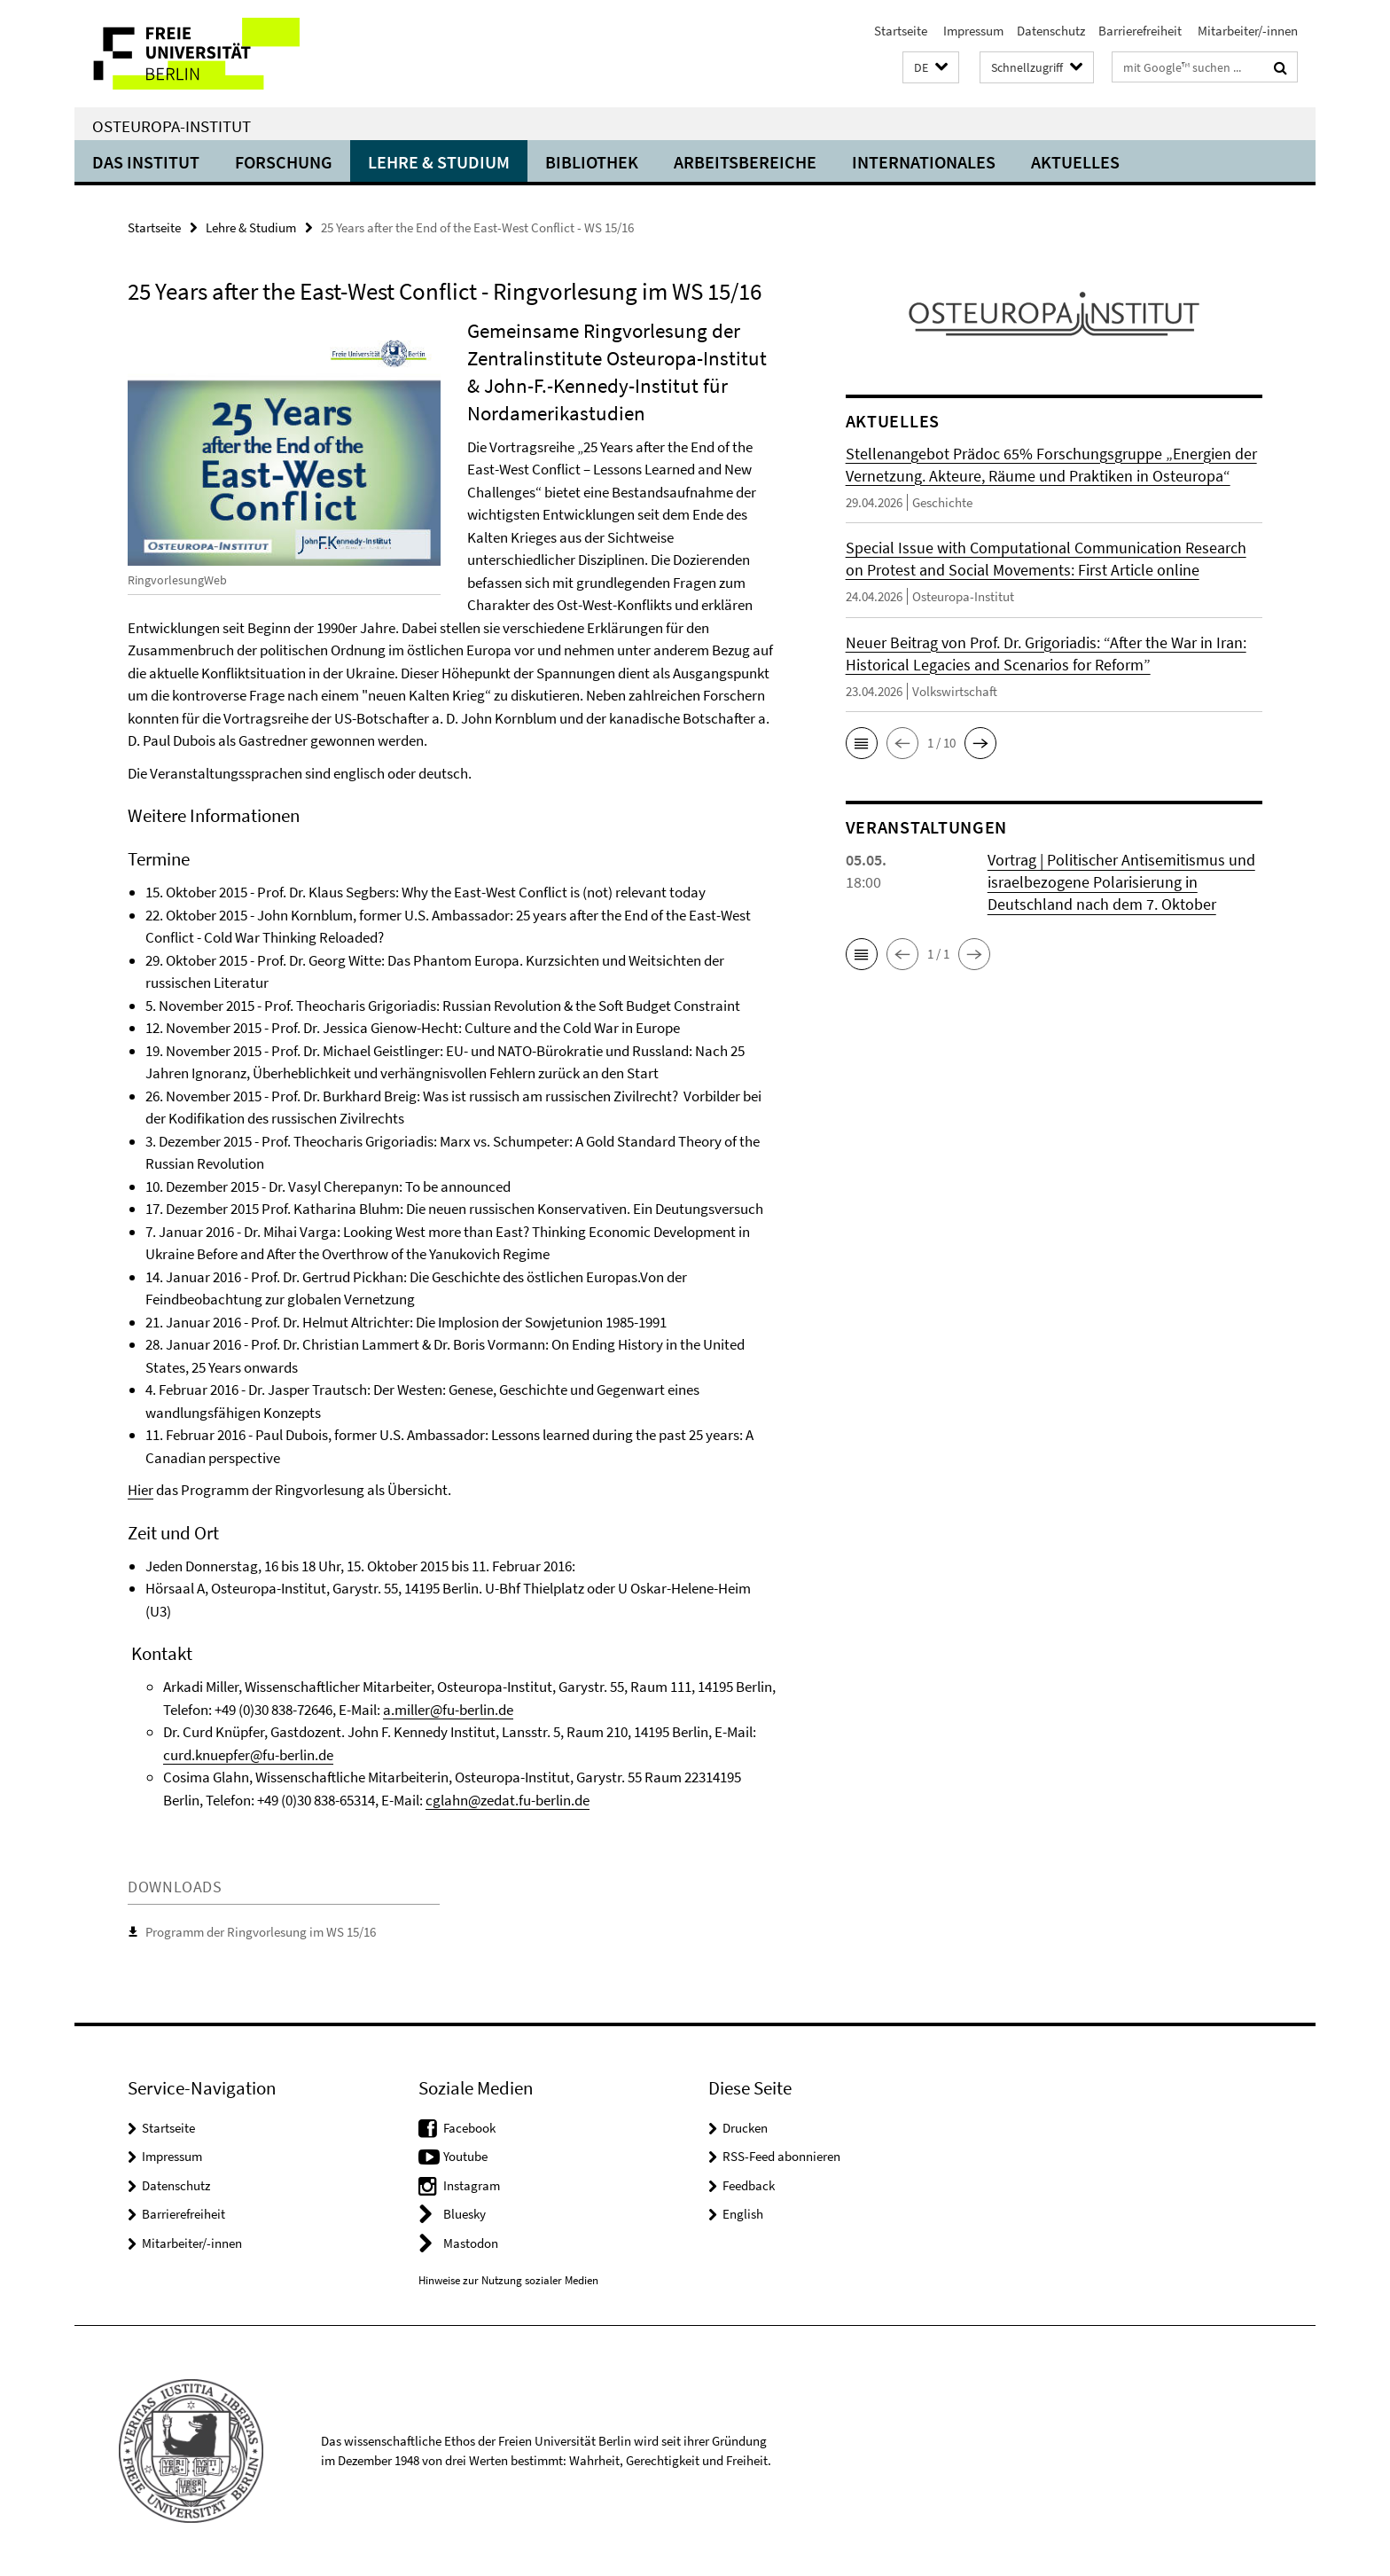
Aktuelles (1075, 162)
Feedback (748, 2185)
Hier (140, 1489)
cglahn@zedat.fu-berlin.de (508, 1800)
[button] (930, 67)
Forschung (283, 162)
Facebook (469, 2127)
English (742, 2213)
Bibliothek (591, 162)
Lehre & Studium (439, 162)
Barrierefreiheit (1140, 30)
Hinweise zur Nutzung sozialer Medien (508, 2280)
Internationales (924, 162)
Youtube (465, 2156)
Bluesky (464, 2213)
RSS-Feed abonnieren (781, 2156)
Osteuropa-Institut (171, 126)
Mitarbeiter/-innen (1246, 30)
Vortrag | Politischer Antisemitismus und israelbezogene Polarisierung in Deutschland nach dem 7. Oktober (1121, 882)
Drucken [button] (745, 2127)
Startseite (900, 30)
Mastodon (470, 2243)
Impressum (972, 30)
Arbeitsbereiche (745, 162)
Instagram (471, 2185)
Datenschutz (1051, 30)
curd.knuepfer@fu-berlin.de (248, 1755)
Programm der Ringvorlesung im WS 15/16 (260, 1931)
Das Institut (145, 162)
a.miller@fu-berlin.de (448, 1709)
